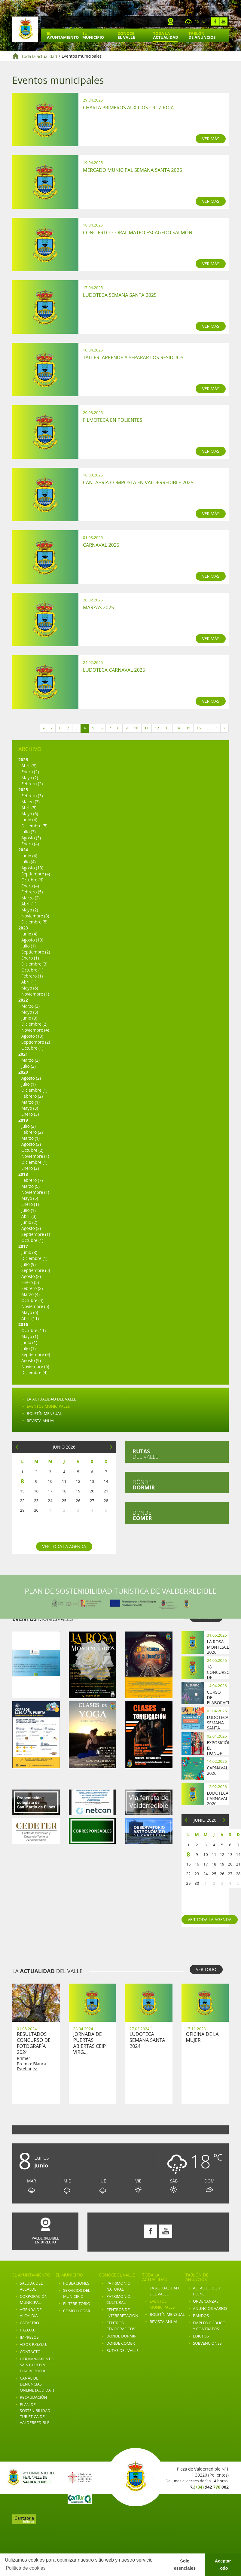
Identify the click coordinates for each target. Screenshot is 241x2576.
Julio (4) (28, 862)
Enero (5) (30, 1282)
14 (178, 728)
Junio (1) (29, 1342)
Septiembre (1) (35, 1234)
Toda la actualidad (39, 56)
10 (136, 728)
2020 (23, 1072)
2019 (23, 1120)
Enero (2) (30, 771)
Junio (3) (29, 1018)
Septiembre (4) (35, 874)
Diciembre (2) (34, 1024)
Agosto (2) (31, 1078)
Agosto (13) (32, 868)
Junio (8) (29, 1252)
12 (157, 728)
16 (199, 728)
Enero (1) (30, 958)
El (63, 35)
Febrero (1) (32, 976)
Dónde (144, 1484)
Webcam (171, 21)
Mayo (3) (29, 1012)
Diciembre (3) (34, 964)
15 (188, 728)
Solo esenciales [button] (185, 2565)
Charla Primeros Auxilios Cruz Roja (128, 107)
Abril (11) (30, 1318)
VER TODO (206, 1969)
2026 (23, 759)
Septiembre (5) (35, 1270)
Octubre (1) (32, 970)
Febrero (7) (32, 1180)
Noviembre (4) (35, 1030)
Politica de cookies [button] (26, 2568)
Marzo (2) (30, 898)
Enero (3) (30, 1114)
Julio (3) (28, 832)
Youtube (223, 21)
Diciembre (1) (34, 1090)
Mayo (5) (29, 1198)
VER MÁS (210, 138)
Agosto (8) (31, 1276)
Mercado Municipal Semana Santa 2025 (132, 170)
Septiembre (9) (35, 1354)
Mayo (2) (29, 777)
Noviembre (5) (35, 1306)
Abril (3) (28, 765)
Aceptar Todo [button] (223, 2565)
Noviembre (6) (35, 1366)
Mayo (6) (29, 814)
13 (167, 728)
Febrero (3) (32, 795)
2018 (23, 1174)
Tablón (201, 35)
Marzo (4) (30, 1294)
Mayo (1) (29, 1336)
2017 (23, 1246)
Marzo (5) (30, 1186)
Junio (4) (29, 820)
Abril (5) (28, 808)
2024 (23, 850)
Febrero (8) (32, 1288)
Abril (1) (28, 904)
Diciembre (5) (34, 826)
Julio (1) (28, 946)
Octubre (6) (32, 880)
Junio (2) (29, 1222)
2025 (23, 789)
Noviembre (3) (35, 916)
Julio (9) (28, 1264)
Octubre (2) (32, 1150)
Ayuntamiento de (25, 29)
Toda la (165, 35)
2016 (23, 1324)
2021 (23, 1054)
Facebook (215, 21)
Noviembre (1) (35, 994)
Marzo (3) (30, 801)
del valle (145, 1454)
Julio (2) (28, 1066)
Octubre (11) (33, 1330)
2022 (23, 1000)
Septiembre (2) (35, 952)
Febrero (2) (32, 783)
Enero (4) (30, 844)
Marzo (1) (30, 1102)
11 (147, 728)
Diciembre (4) (34, 1372)
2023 (23, 928)
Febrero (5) (32, 892)
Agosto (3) (31, 838)
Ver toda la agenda (64, 1546)
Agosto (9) (31, 1360)
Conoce (126, 35)
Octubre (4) (32, 1300)
